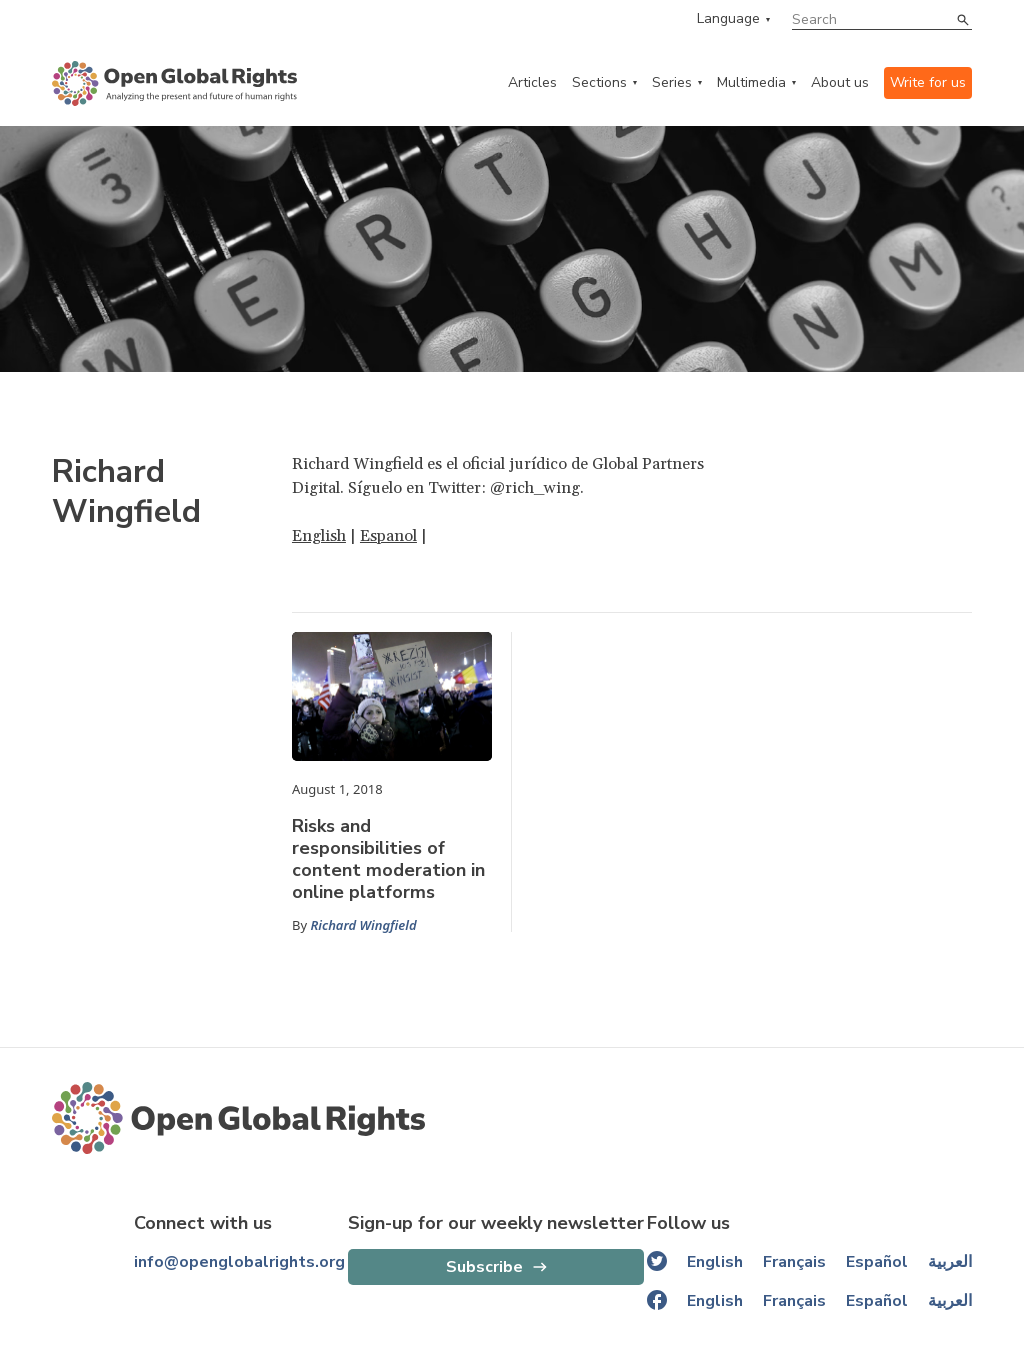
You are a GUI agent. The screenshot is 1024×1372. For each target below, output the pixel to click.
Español (877, 1262)
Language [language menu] (728, 19)
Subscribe (484, 1267)
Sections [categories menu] (599, 82)
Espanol (388, 536)
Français (794, 1262)
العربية (950, 1262)
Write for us (928, 82)
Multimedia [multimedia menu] (751, 82)
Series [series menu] (672, 82)
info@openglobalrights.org (239, 1262)
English (319, 536)
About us (840, 82)
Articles (532, 82)
